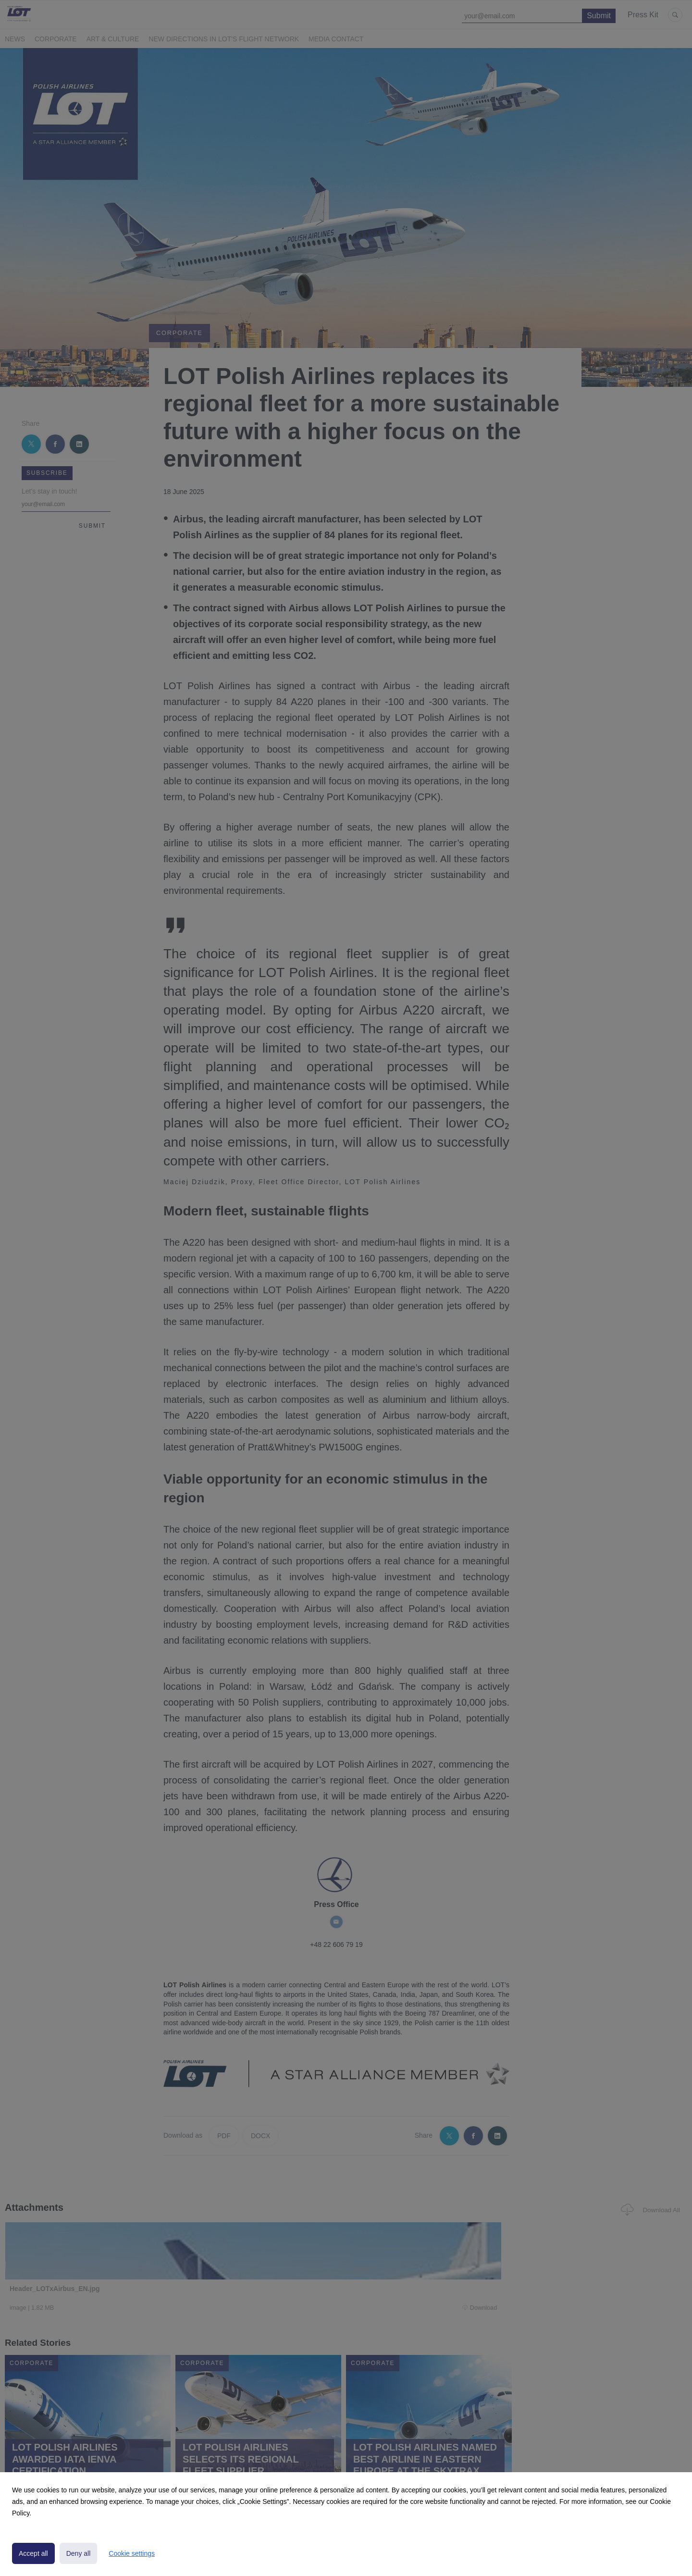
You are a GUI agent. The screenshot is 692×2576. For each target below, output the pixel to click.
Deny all (78, 2553)
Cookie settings (132, 2553)
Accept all (33, 2553)
